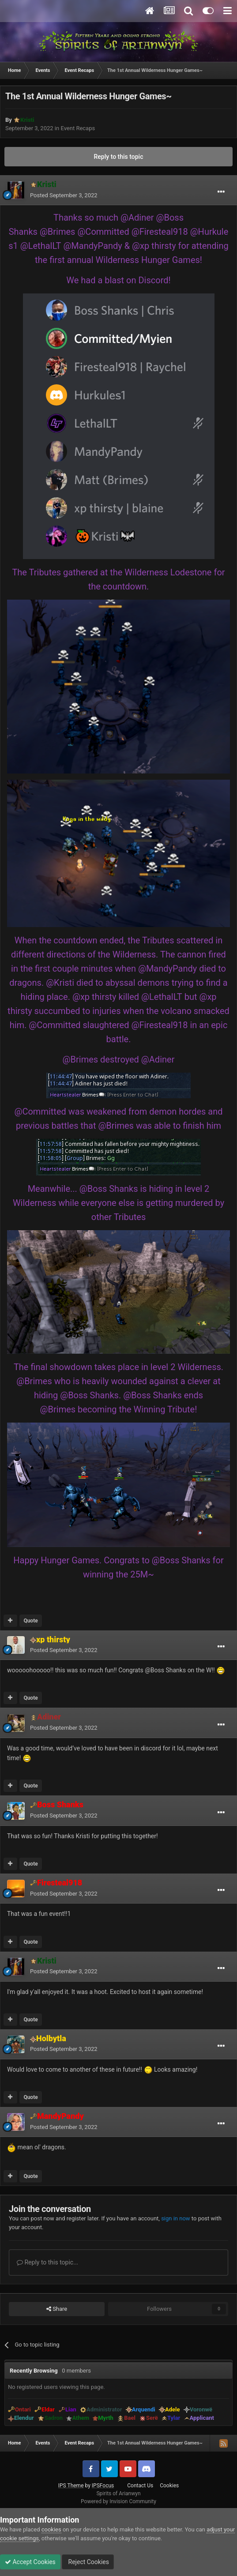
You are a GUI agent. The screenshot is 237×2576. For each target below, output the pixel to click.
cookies (51, 2529)
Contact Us (140, 2485)
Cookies (169, 2485)
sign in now (175, 2218)
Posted (64, 195)
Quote (30, 1621)
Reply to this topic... (47, 2262)
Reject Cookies (88, 2561)
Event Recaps (77, 128)
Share (56, 2309)
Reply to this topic (118, 156)
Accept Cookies (30, 2561)
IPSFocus (103, 2485)
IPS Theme (71, 2485)
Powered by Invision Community (118, 2501)
